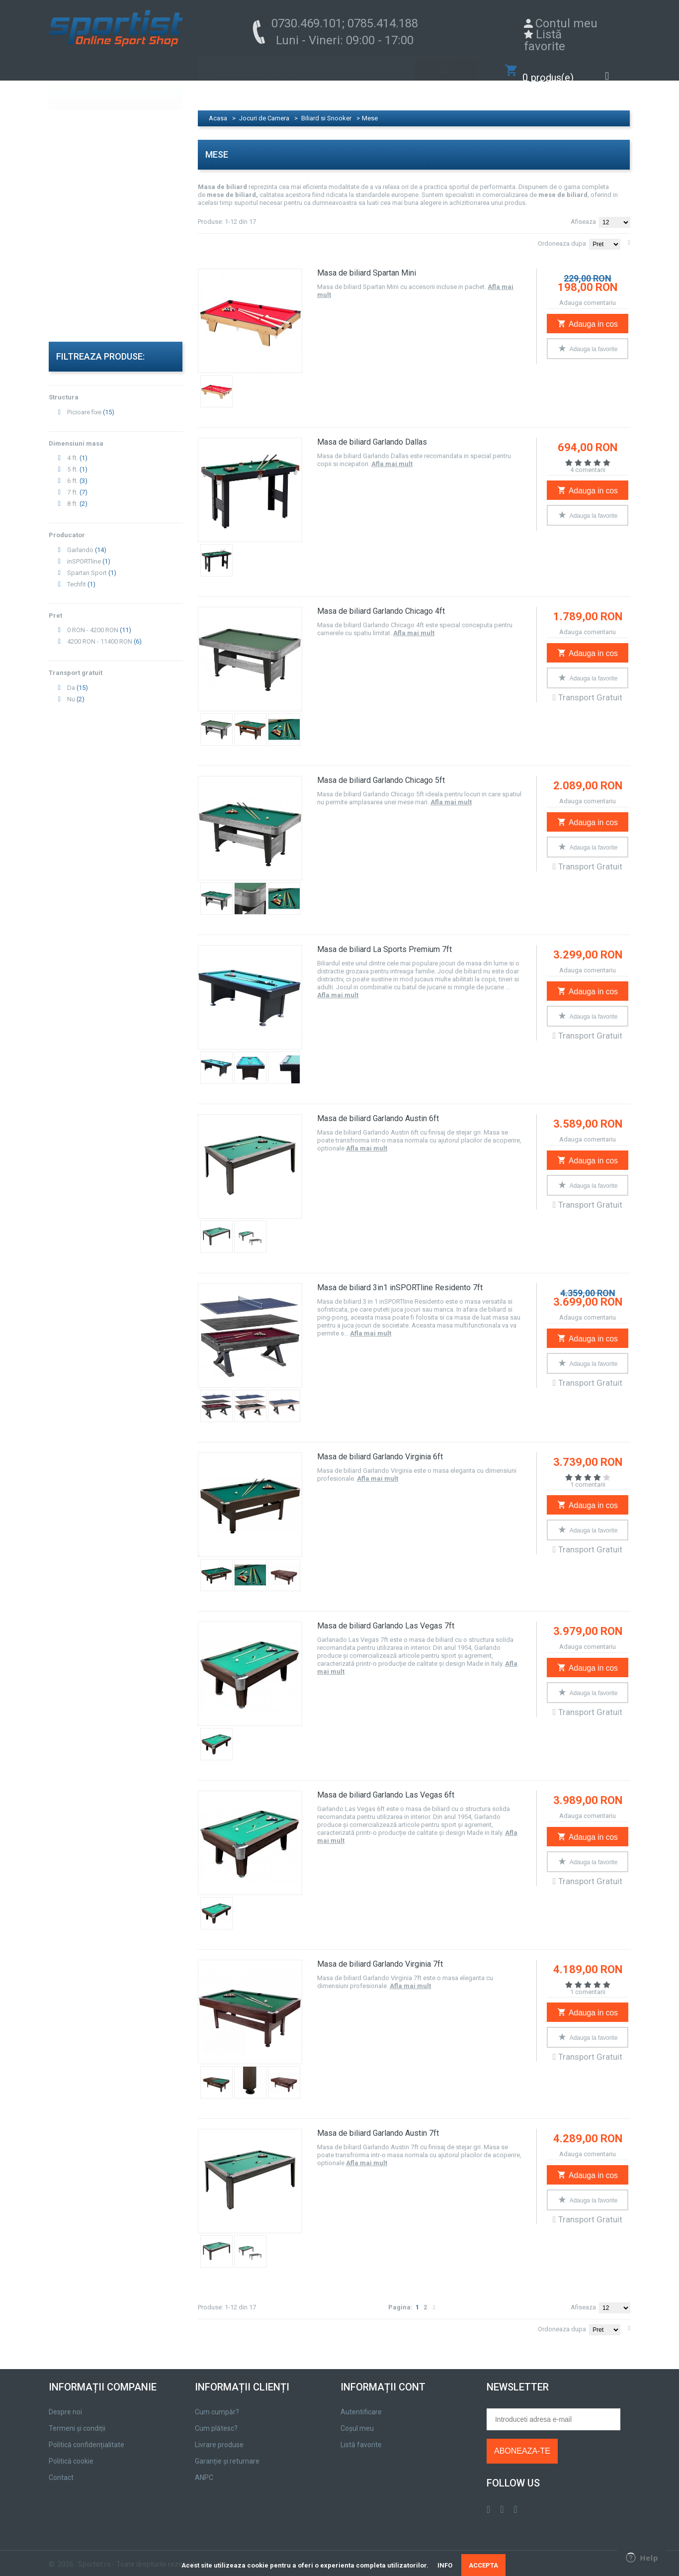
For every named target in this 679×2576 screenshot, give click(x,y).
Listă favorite (544, 40)
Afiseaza (583, 211)
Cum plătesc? (216, 2418)
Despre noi (65, 2401)
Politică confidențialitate (86, 2434)
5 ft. (72, 459)
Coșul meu (357, 2418)
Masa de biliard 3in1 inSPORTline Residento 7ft (400, 1277)
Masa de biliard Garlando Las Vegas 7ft (385, 1616)
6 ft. (72, 471)
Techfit (76, 574)
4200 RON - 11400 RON (99, 631)
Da (71, 677)
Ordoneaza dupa (562, 233)
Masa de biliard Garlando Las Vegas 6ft (385, 1785)
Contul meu (566, 23)
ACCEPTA (483, 2565)
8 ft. (72, 493)
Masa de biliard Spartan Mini (366, 263)
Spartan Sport (87, 563)
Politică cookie (71, 2451)
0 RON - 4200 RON (92, 620)
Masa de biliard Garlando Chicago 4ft (381, 601)
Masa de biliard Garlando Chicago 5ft (381, 770)
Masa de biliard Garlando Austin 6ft (378, 1108)
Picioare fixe (84, 402)
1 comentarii (587, 1474)
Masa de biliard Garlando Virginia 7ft (380, 1954)
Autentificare (361, 2401)
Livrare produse (219, 2434)
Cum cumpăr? (217, 2401)
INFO (444, 2565)
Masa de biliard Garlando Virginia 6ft (380, 1446)
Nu (71, 689)
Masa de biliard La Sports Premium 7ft (384, 939)
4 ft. (72, 448)
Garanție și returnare (227, 2451)
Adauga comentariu (587, 292)
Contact (61, 2467)
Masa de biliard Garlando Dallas (372, 432)
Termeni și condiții (77, 2418)
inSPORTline (84, 551)
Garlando (80, 540)
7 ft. (72, 482)
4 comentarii (587, 460)
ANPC (204, 2467)
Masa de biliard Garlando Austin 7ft (378, 2123)
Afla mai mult (392, 454)
